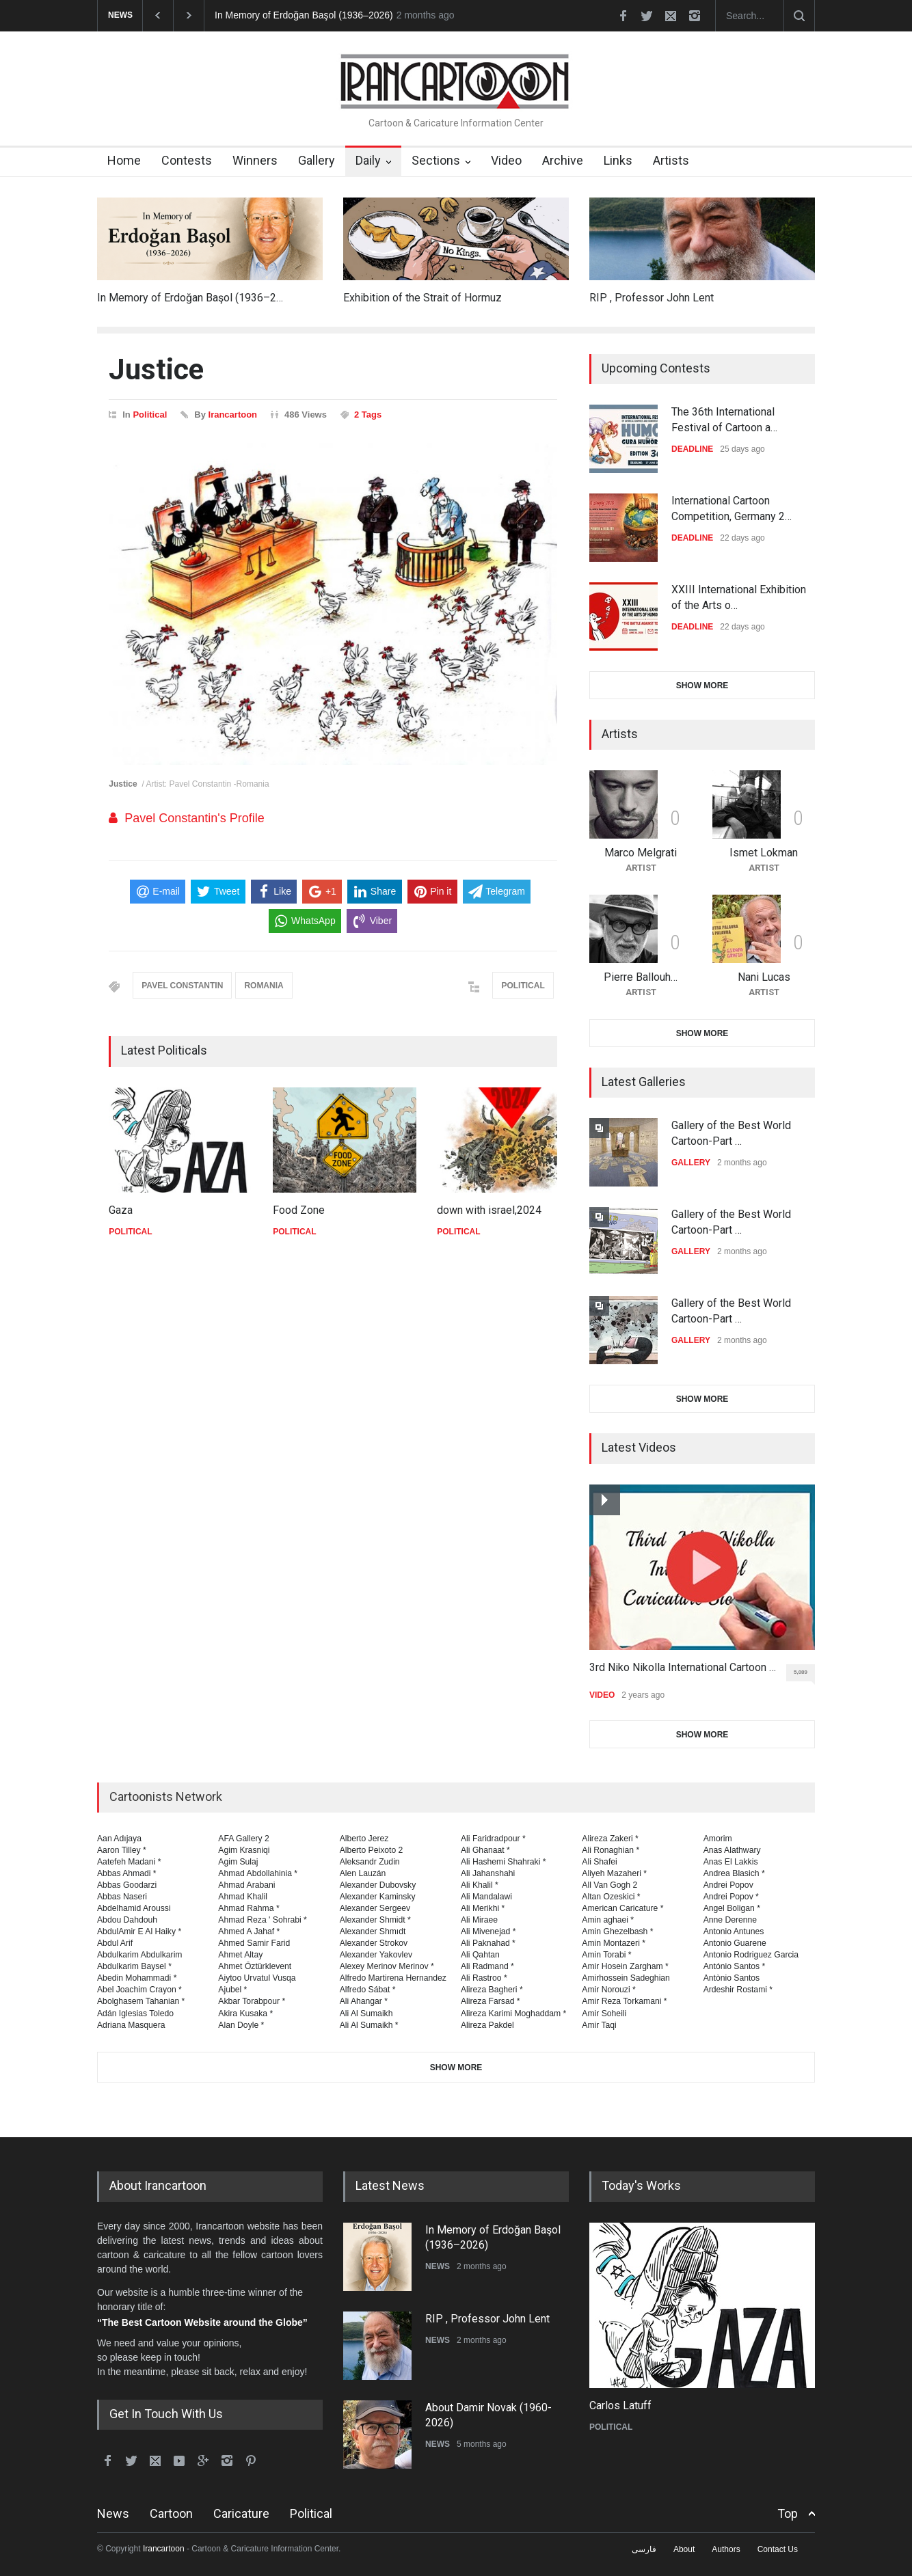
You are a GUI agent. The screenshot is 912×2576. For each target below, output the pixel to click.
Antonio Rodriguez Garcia (751, 1955)
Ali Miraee (479, 1920)
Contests (186, 160)
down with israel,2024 (489, 1210)
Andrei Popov (728, 1885)
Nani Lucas (764, 977)
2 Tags (367, 414)
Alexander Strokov (373, 1943)
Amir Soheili (604, 2013)
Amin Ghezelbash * (617, 1931)
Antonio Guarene (734, 1943)
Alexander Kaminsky (378, 1896)
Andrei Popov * (731, 1896)
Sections (436, 160)
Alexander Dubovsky (378, 1885)
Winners (255, 160)
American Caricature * (622, 1908)
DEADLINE (692, 449)
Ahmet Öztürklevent (254, 1966)
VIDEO (602, 1695)
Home (124, 160)
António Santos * (734, 1966)
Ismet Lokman (763, 852)
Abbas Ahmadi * (127, 1873)
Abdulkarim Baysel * (134, 1966)
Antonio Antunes (733, 1931)
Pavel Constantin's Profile (194, 818)
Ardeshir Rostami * (738, 1989)
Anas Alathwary (732, 1850)
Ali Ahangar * (364, 2001)
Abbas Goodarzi (127, 1885)
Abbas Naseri (122, 1896)
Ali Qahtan (480, 1955)
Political (150, 414)
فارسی (644, 2549)
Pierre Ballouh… (641, 977)
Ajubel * (232, 1989)
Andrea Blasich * (734, 1873)
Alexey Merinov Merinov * (387, 1966)
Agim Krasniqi (243, 1850)
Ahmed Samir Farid (254, 1943)
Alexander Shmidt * (375, 1920)
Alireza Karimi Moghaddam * (513, 2013)
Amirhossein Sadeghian (626, 1978)
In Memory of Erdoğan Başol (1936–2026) (304, 15)
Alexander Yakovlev (376, 1955)
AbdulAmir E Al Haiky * (139, 1931)
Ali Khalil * (479, 1885)
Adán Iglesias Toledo (135, 2013)
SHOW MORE (702, 685)
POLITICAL (522, 985)
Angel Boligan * (731, 1908)
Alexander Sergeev (375, 1908)
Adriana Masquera (131, 2025)
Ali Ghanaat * (485, 1850)
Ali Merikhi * (483, 1908)
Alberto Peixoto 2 (371, 1850)
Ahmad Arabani (246, 1885)
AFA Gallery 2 (243, 1838)
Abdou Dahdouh (127, 1920)
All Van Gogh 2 (609, 1885)
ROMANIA (263, 985)
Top (787, 2513)
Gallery (316, 160)
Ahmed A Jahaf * (249, 1931)
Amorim (717, 1838)
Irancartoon (233, 414)
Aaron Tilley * (121, 1850)
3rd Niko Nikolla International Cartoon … (682, 1667)
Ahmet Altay (240, 1955)
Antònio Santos (731, 1978)
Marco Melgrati (640, 852)
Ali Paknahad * (488, 1943)
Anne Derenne (730, 1920)
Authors (726, 2549)
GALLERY (690, 1162)
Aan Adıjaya (119, 1838)
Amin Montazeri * (613, 1943)
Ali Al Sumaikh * (369, 2025)
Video (506, 160)
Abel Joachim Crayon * (139, 1989)
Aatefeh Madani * (129, 1862)
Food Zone (299, 1210)
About (684, 2549)
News (113, 2513)
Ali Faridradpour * (493, 1838)
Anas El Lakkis (730, 1862)
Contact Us (777, 2549)
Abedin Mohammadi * (136, 1978)
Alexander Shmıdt (373, 1931)
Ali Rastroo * (484, 1978)
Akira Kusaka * (245, 2013)
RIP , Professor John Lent (651, 297)
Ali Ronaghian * (610, 1850)
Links (618, 160)
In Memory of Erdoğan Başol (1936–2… (190, 297)
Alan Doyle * (241, 2025)
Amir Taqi (599, 2025)
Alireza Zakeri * (610, 1838)
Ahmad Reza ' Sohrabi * (262, 1920)
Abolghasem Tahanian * (141, 2001)
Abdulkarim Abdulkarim (139, 1955)
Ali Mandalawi (486, 1896)
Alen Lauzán (363, 1873)
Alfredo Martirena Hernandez (393, 1978)
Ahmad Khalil (242, 1896)
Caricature (241, 2513)
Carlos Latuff (620, 2405)
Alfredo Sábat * (368, 1989)
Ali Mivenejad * (488, 1931)
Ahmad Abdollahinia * (257, 1873)
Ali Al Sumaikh (366, 2013)
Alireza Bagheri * (492, 1989)
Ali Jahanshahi (488, 1873)
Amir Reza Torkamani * (624, 2001)
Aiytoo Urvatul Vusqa (256, 1978)
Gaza (121, 1210)
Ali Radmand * (487, 1966)
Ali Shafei (599, 1862)
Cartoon (171, 2513)
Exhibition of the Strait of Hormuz (422, 297)
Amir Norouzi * (608, 1989)
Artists (671, 160)
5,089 (804, 1675)
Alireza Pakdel (487, 2025)
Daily (368, 160)
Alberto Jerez (364, 1838)
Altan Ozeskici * (611, 1896)
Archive (562, 160)
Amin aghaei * (608, 1920)
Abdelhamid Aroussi (134, 1908)
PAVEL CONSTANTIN (182, 985)
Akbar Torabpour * (251, 2001)
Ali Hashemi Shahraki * (503, 1862)
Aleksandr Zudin (370, 1862)
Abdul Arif (115, 1943)
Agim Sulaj (238, 1862)
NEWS (437, 2266)
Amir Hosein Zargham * (625, 1966)
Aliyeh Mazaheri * (614, 1873)
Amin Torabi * (606, 1955)
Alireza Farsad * (490, 2001)
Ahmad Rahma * (248, 1908)
